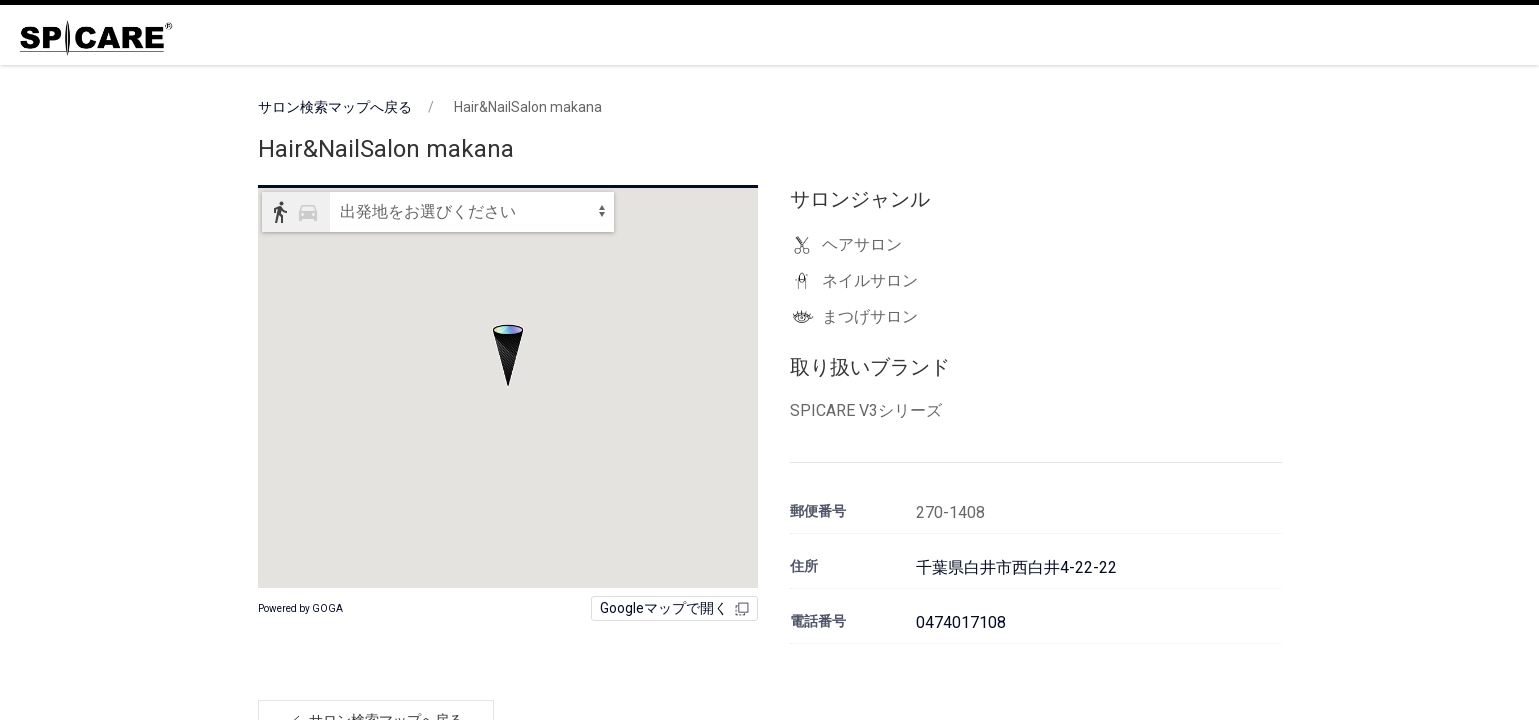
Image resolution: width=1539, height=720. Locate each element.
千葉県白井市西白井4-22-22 (1016, 567)
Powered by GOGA (300, 608)
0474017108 (961, 622)
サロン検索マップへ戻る (335, 107)
